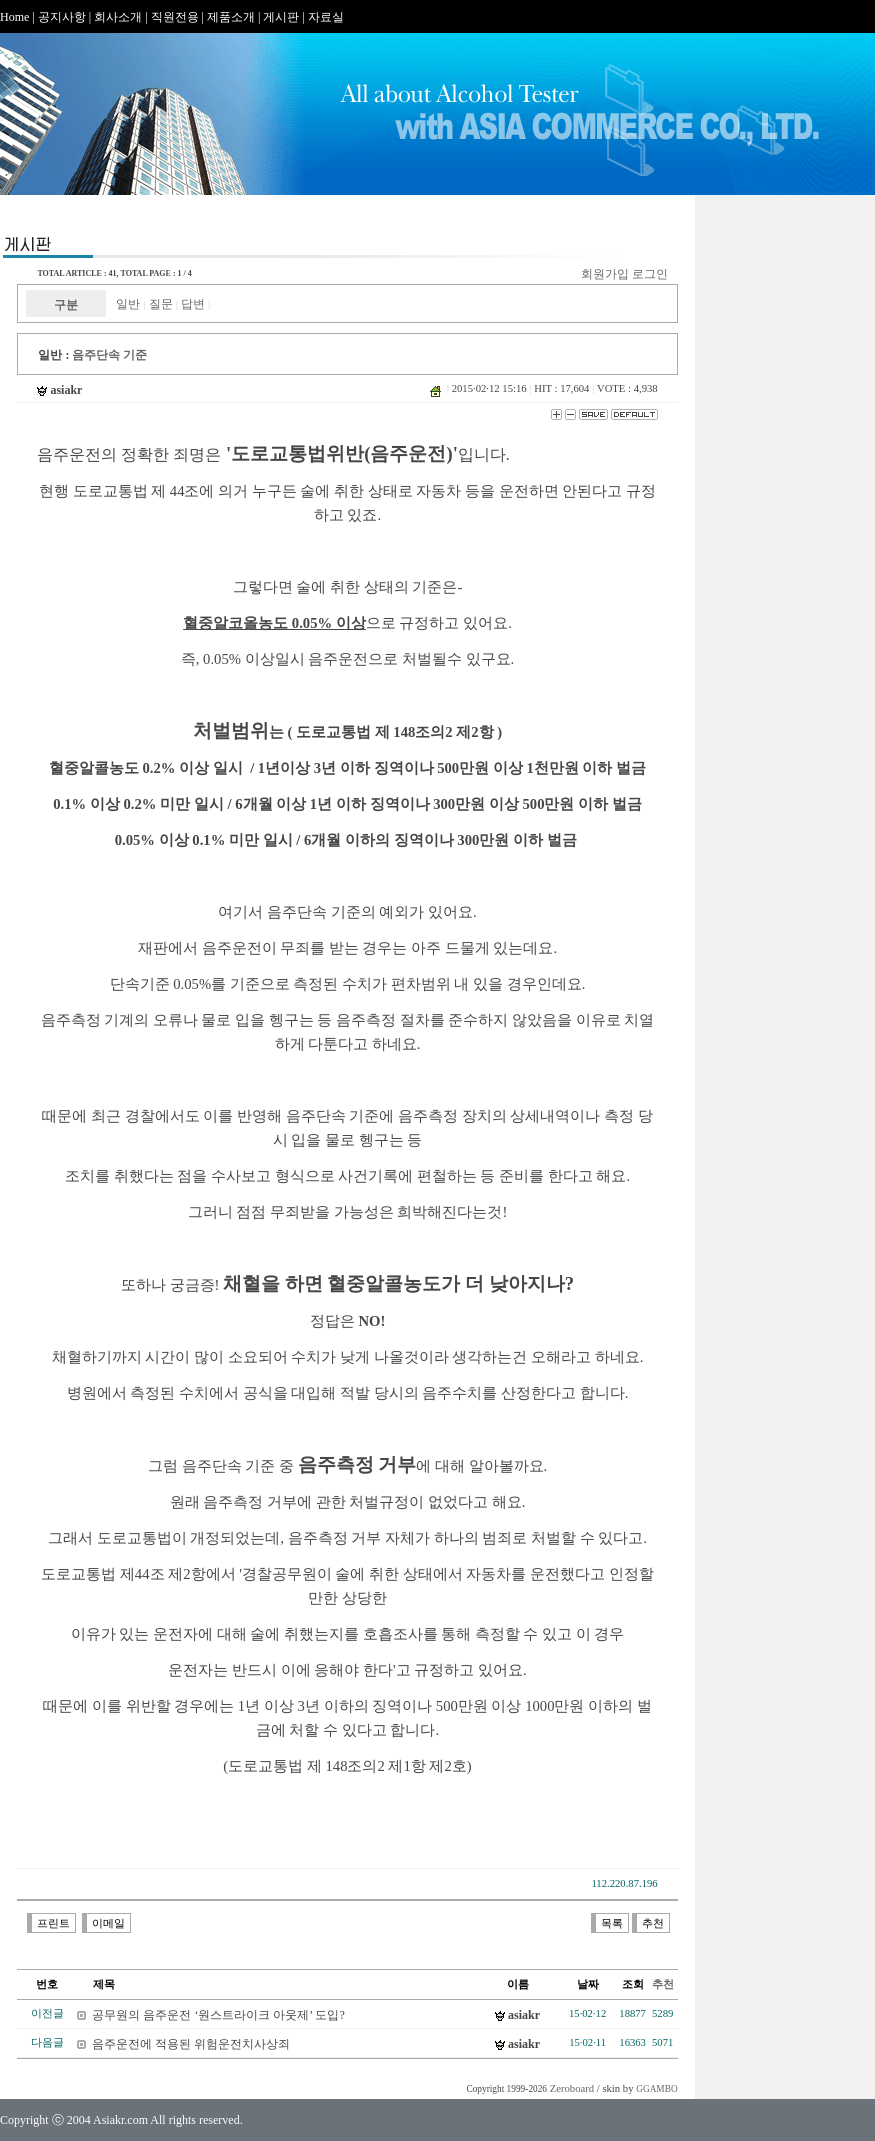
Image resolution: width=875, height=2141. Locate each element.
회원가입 (605, 274)
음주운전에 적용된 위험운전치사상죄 (191, 2044)
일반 (128, 304)
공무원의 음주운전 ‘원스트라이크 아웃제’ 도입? (218, 2015)
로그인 (650, 274)
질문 (161, 304)
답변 (193, 304)
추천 (663, 1984)
